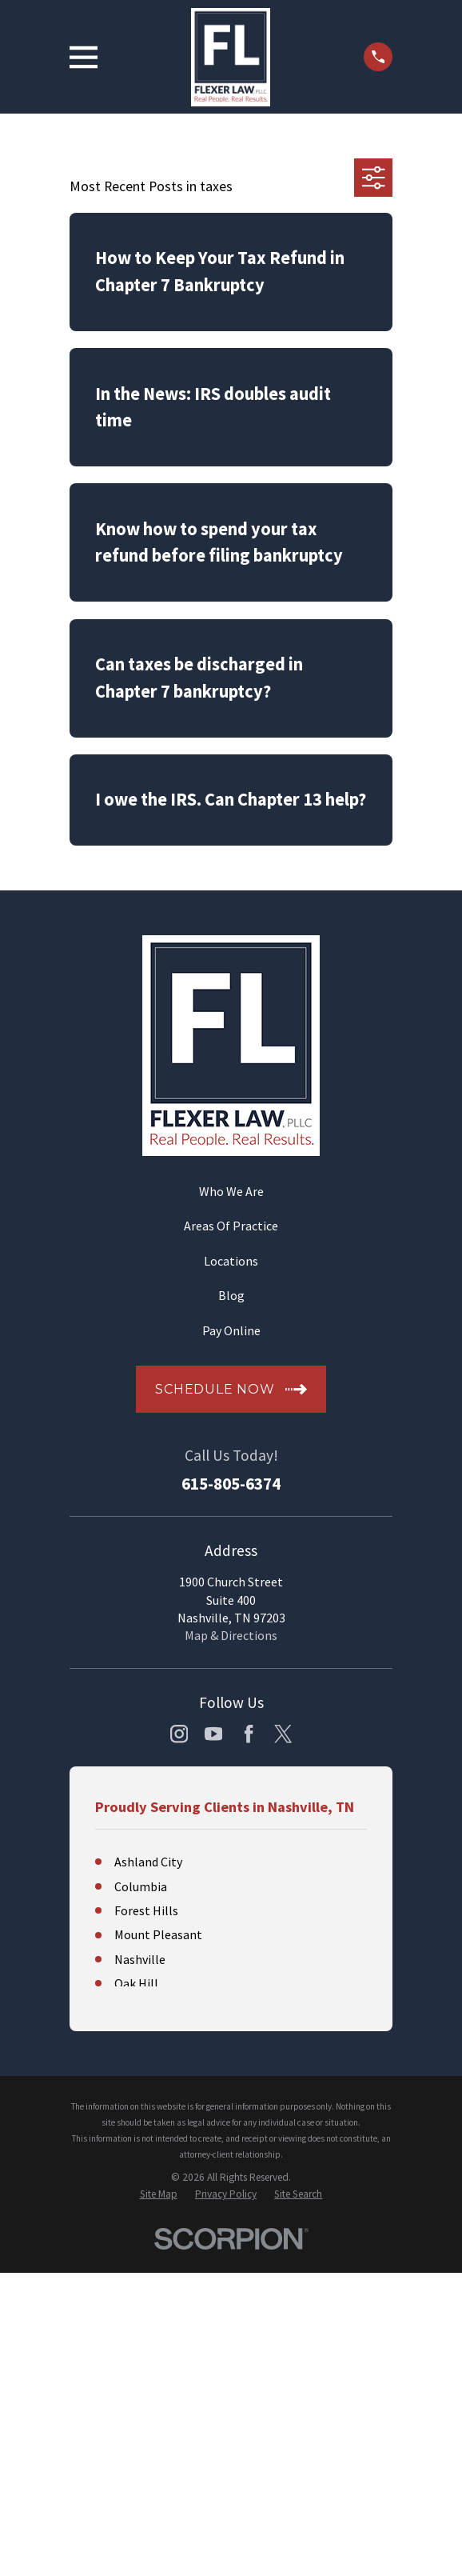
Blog (231, 1295)
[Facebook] (248, 1733)
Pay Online (231, 1330)
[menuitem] (158, 2194)
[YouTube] (213, 1733)
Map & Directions (231, 1635)
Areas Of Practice (231, 1226)
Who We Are (231, 1191)
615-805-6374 (231, 1483)
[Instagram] (179, 1733)
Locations (231, 1261)
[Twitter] (283, 1733)
